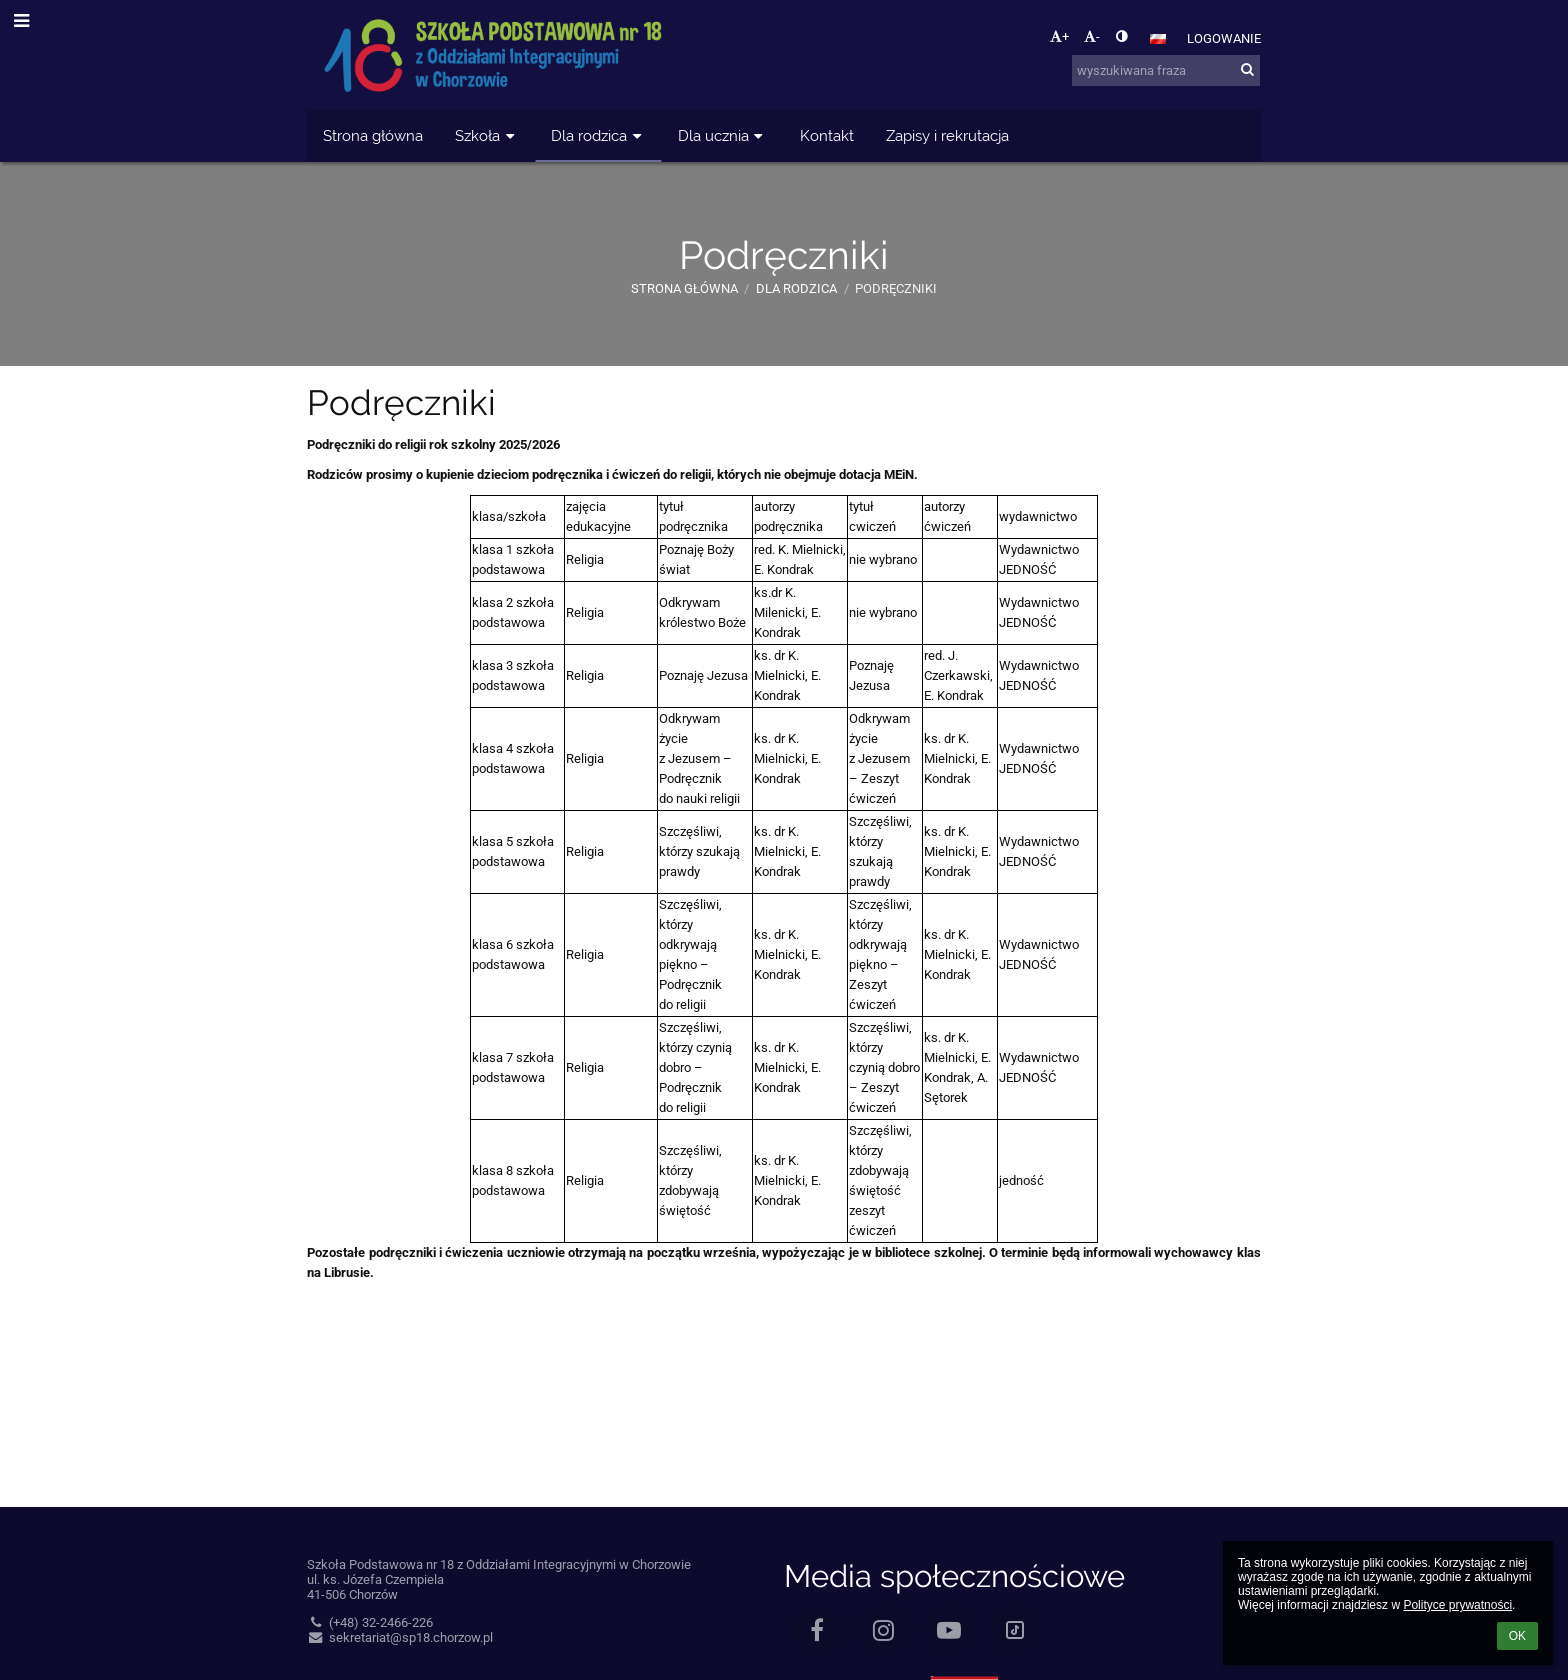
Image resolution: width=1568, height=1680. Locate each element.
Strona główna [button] (373, 135)
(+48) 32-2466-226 (370, 1622)
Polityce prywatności (1457, 1605)
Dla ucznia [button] (723, 135)
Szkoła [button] (487, 135)
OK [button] (1517, 1636)
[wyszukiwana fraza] (1166, 70)
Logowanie (1224, 38)
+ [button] (1059, 36)
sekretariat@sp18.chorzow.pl (400, 1637)
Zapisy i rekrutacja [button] (947, 135)
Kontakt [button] (827, 135)
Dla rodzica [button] (598, 135)
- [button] (1092, 36)
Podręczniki (896, 288)
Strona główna (684, 288)
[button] (1158, 39)
